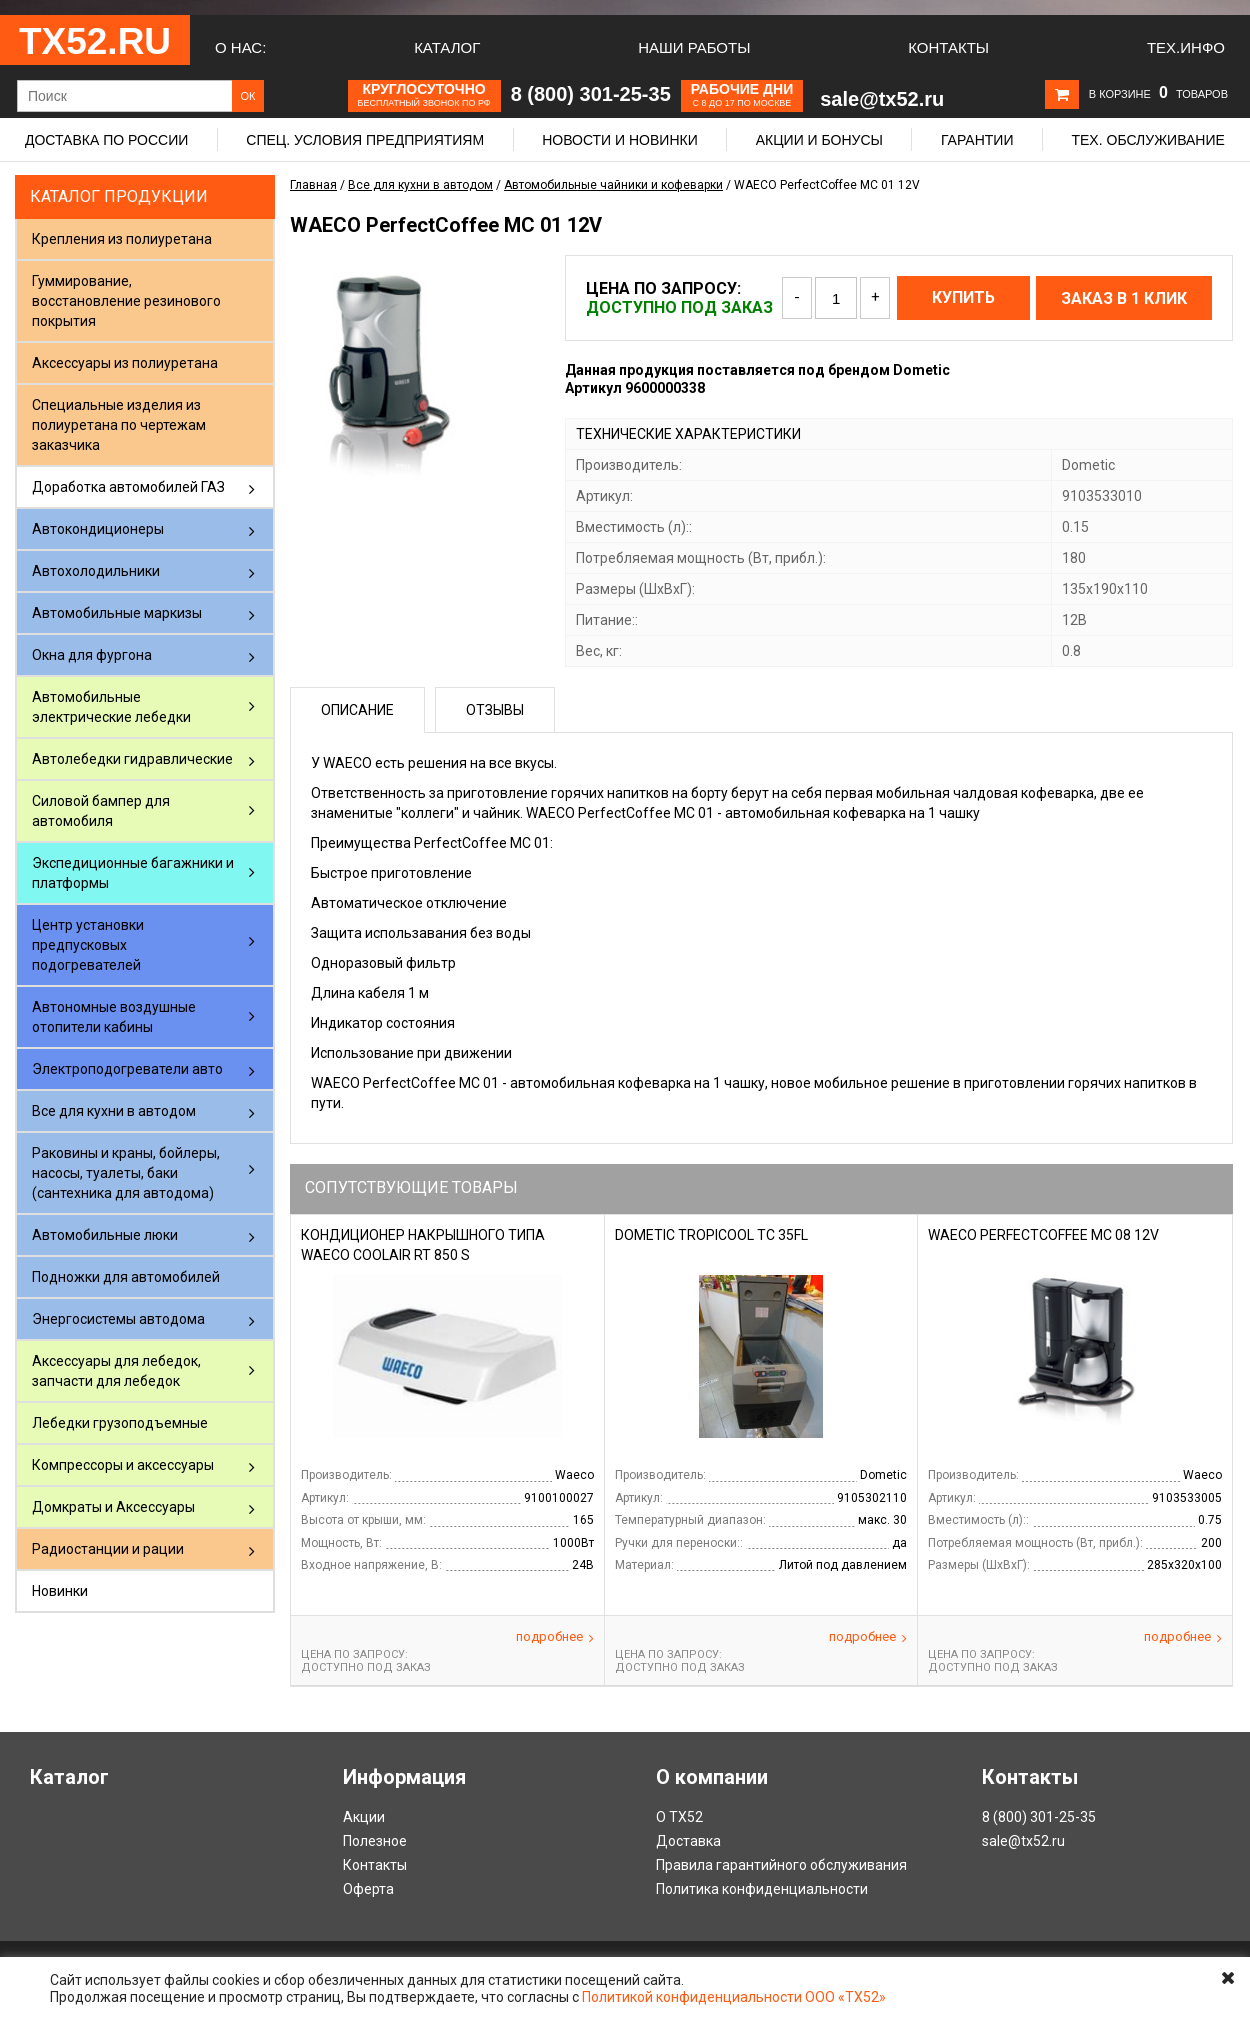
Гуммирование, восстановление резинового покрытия (126, 301)
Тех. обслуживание (1147, 140)
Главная (313, 185)
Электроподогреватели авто (127, 1069)
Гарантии (977, 140)
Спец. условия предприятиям (365, 140)
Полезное (375, 1841)
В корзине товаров (1158, 94)
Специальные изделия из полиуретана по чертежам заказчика (119, 425)
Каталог (447, 47)
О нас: (240, 47)
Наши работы (694, 47)
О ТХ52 (679, 1817)
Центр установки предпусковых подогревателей (88, 945)
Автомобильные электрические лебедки (111, 707)
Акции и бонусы (819, 140)
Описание (357, 710)
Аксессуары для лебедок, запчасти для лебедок (116, 1371)
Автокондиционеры (98, 529)
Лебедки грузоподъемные (120, 1423)
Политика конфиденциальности (762, 1889)
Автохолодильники (96, 571)
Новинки (60, 1591)
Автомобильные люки (105, 1235)
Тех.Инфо (1186, 47)
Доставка (688, 1841)
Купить (963, 297)
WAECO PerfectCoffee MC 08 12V (1043, 1235)
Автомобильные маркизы (117, 613)
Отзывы (495, 710)
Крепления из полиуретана (122, 239)
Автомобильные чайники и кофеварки (613, 185)
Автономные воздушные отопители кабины (114, 1017)
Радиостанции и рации (108, 1549)
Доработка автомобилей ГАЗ (128, 487)
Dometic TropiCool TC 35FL (711, 1235)
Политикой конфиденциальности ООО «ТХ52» (734, 1997)
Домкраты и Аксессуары (113, 1507)
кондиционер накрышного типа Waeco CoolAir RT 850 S (423, 1245)
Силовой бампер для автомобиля (101, 811)
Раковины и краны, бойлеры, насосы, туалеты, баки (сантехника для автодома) (126, 1173)
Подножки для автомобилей (126, 1277)
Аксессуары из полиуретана (125, 363)
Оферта (368, 1889)
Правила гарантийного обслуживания (781, 1865)
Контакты (948, 47)
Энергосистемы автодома (118, 1319)
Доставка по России (106, 140)
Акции (364, 1817)
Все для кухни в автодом (114, 1111)
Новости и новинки (620, 140)
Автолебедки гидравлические (132, 759)
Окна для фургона (92, 655)
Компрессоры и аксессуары (123, 1465)
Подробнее (555, 1637)
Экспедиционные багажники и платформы (133, 873)
